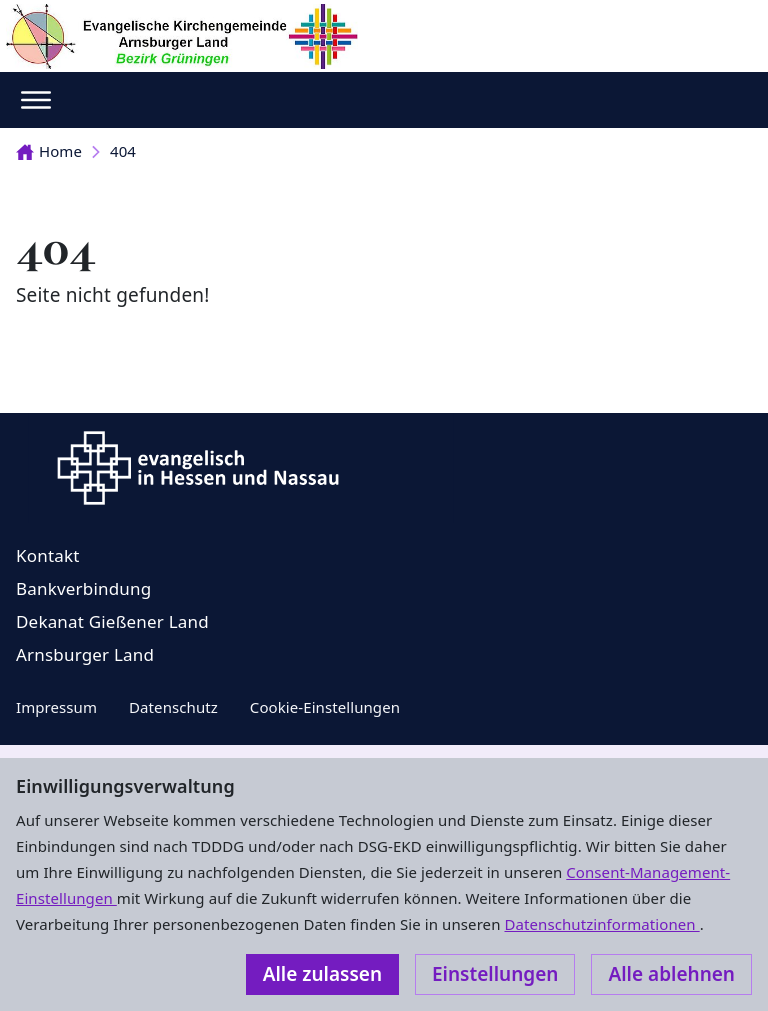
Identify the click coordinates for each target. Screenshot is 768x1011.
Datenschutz (173, 707)
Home (49, 151)
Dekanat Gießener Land (112, 621)
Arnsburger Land (85, 654)
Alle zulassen (322, 974)
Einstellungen (495, 974)
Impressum (56, 707)
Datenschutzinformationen (601, 924)
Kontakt (48, 555)
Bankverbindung (83, 588)
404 (123, 151)
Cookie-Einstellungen (325, 707)
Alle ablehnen (671, 974)
